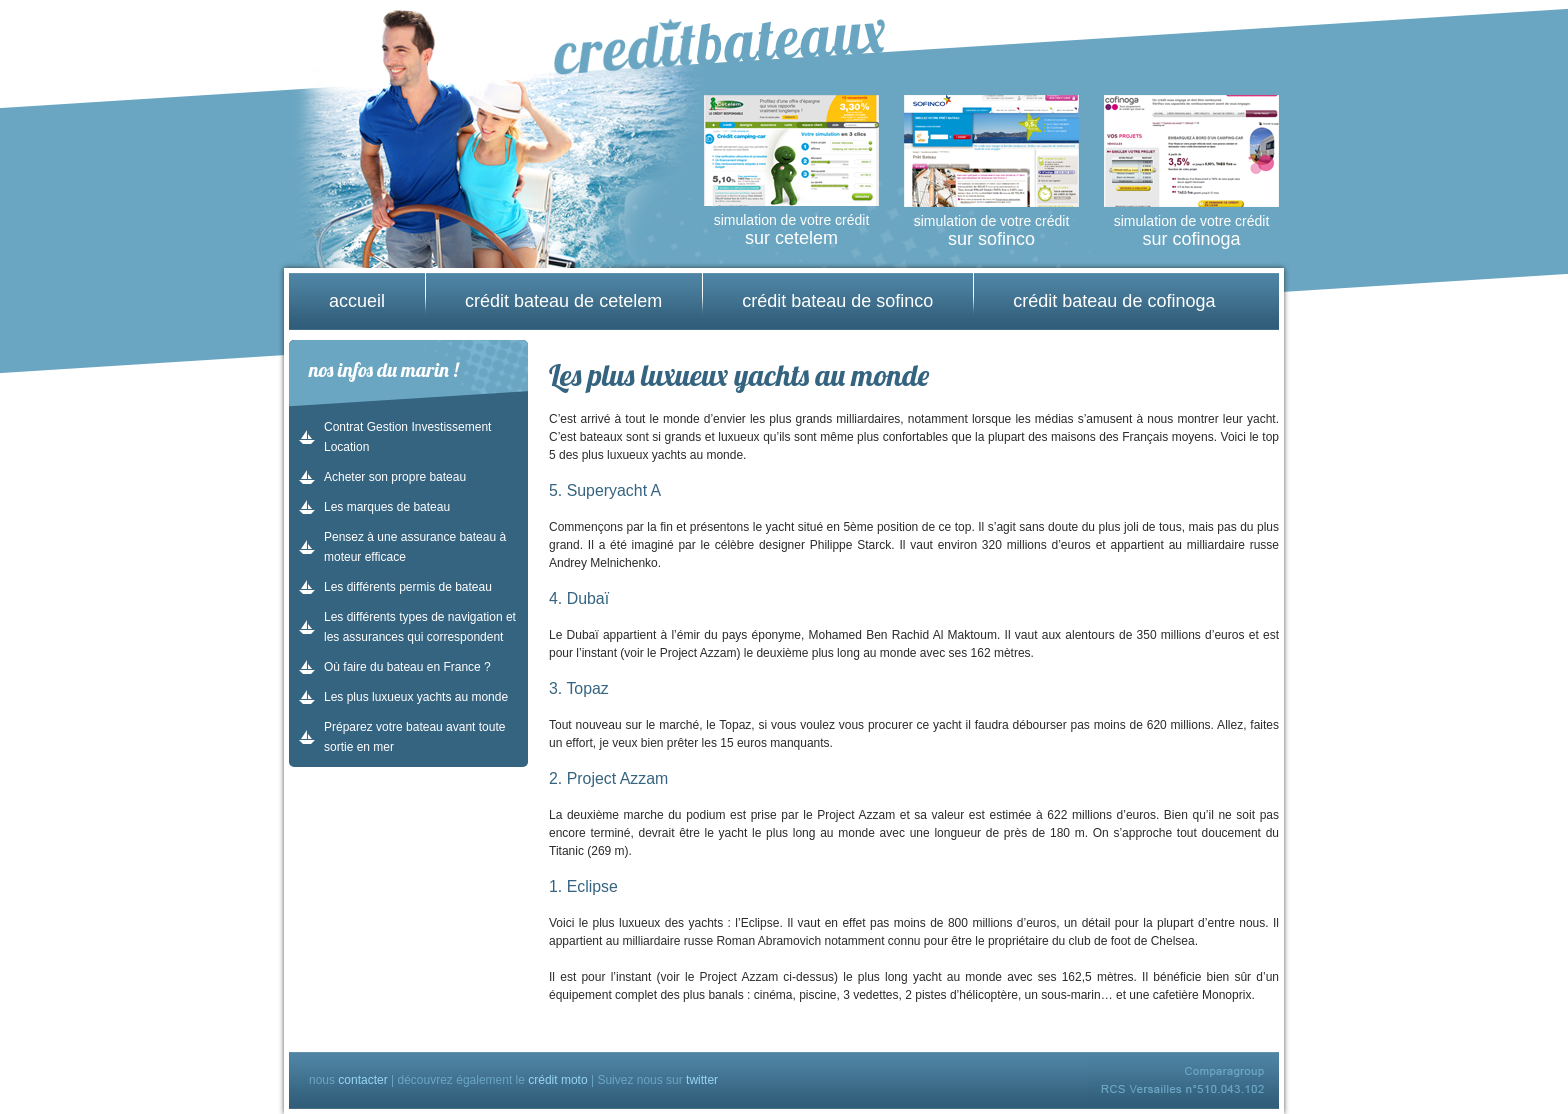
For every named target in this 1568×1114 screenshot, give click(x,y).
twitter (702, 1080)
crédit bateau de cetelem (563, 301)
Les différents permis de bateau (408, 587)
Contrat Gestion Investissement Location (407, 437)
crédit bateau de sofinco (837, 301)
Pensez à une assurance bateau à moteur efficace (415, 547)
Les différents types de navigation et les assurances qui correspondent (420, 627)
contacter (362, 1080)
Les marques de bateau (387, 507)
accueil (357, 301)
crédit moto (557, 1080)
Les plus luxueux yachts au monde (416, 697)
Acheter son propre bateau (395, 477)
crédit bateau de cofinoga (1114, 301)
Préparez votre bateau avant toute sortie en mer (414, 737)
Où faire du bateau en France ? (407, 667)
